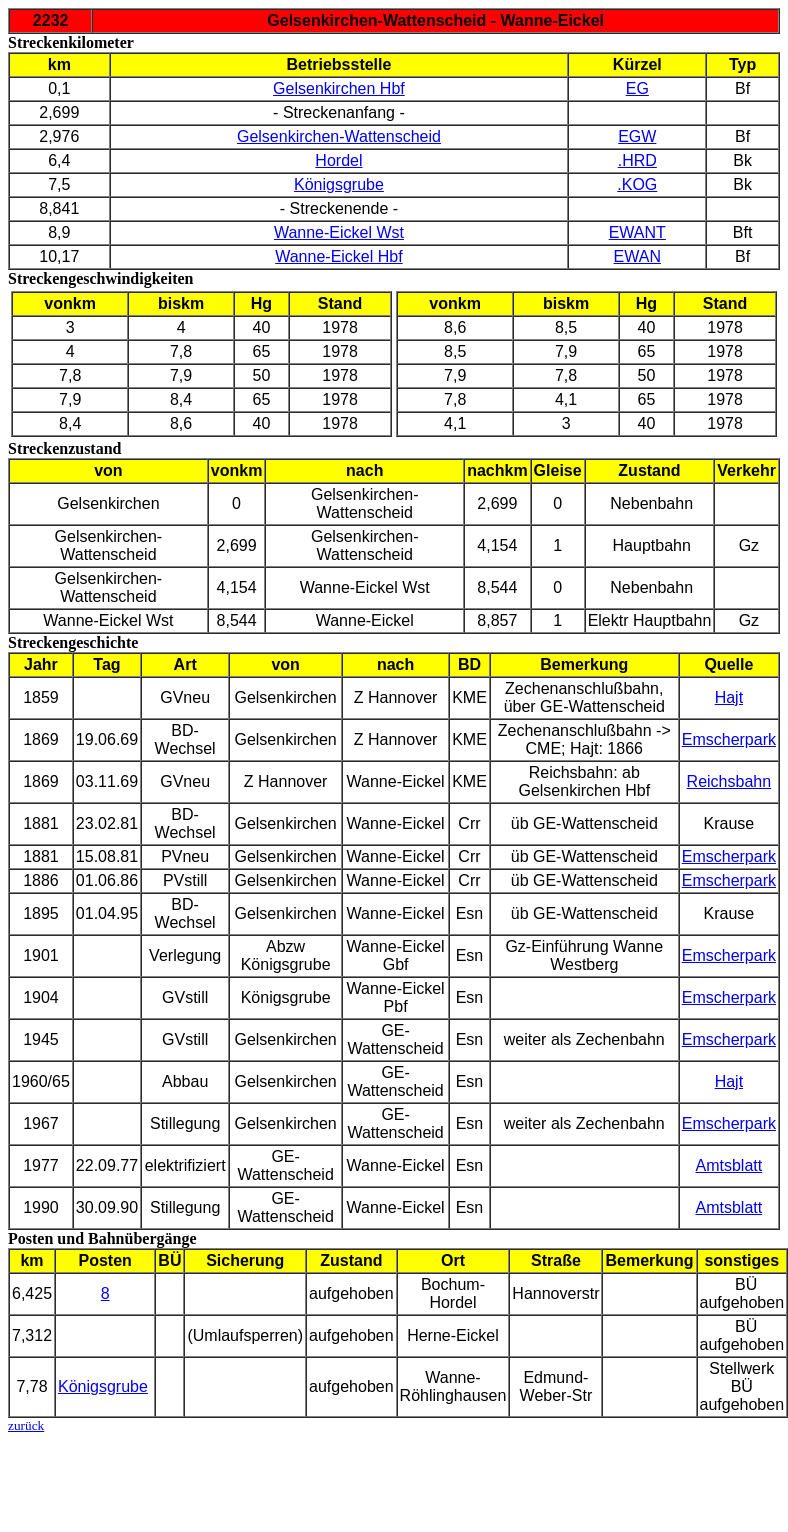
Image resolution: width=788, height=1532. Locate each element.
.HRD (637, 160)
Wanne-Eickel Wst (339, 232)
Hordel (338, 160)
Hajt (729, 697)
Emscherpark (729, 739)
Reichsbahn (729, 781)
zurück (26, 1425)
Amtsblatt (729, 1165)
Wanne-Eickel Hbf (338, 256)
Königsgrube (339, 184)
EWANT (637, 232)
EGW (637, 136)
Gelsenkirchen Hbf (339, 88)
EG (637, 88)
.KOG (637, 184)
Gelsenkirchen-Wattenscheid (339, 136)
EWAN (637, 256)
